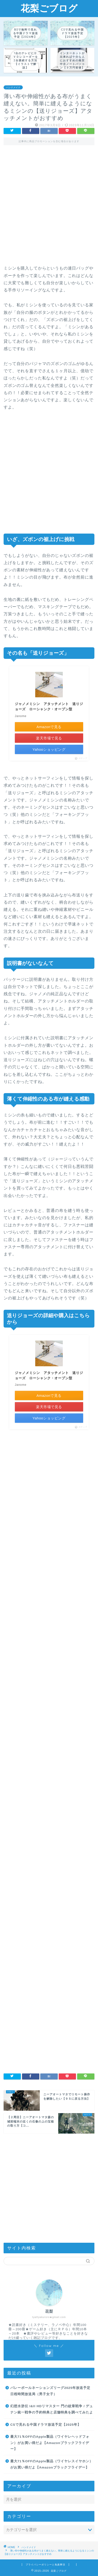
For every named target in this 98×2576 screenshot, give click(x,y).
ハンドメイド (13, 87)
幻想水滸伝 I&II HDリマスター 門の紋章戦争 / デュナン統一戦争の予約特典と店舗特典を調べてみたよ (51, 2409)
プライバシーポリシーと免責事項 (45, 2564)
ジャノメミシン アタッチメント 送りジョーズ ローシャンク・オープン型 (49, 706)
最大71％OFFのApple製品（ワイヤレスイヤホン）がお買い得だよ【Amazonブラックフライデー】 (51, 2464)
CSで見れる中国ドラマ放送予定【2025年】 (45, 2424)
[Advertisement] (49, 208)
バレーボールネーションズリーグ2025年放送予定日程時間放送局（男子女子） (50, 2391)
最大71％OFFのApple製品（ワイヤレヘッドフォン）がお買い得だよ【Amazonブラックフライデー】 (49, 2443)
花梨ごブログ (49, 8)
